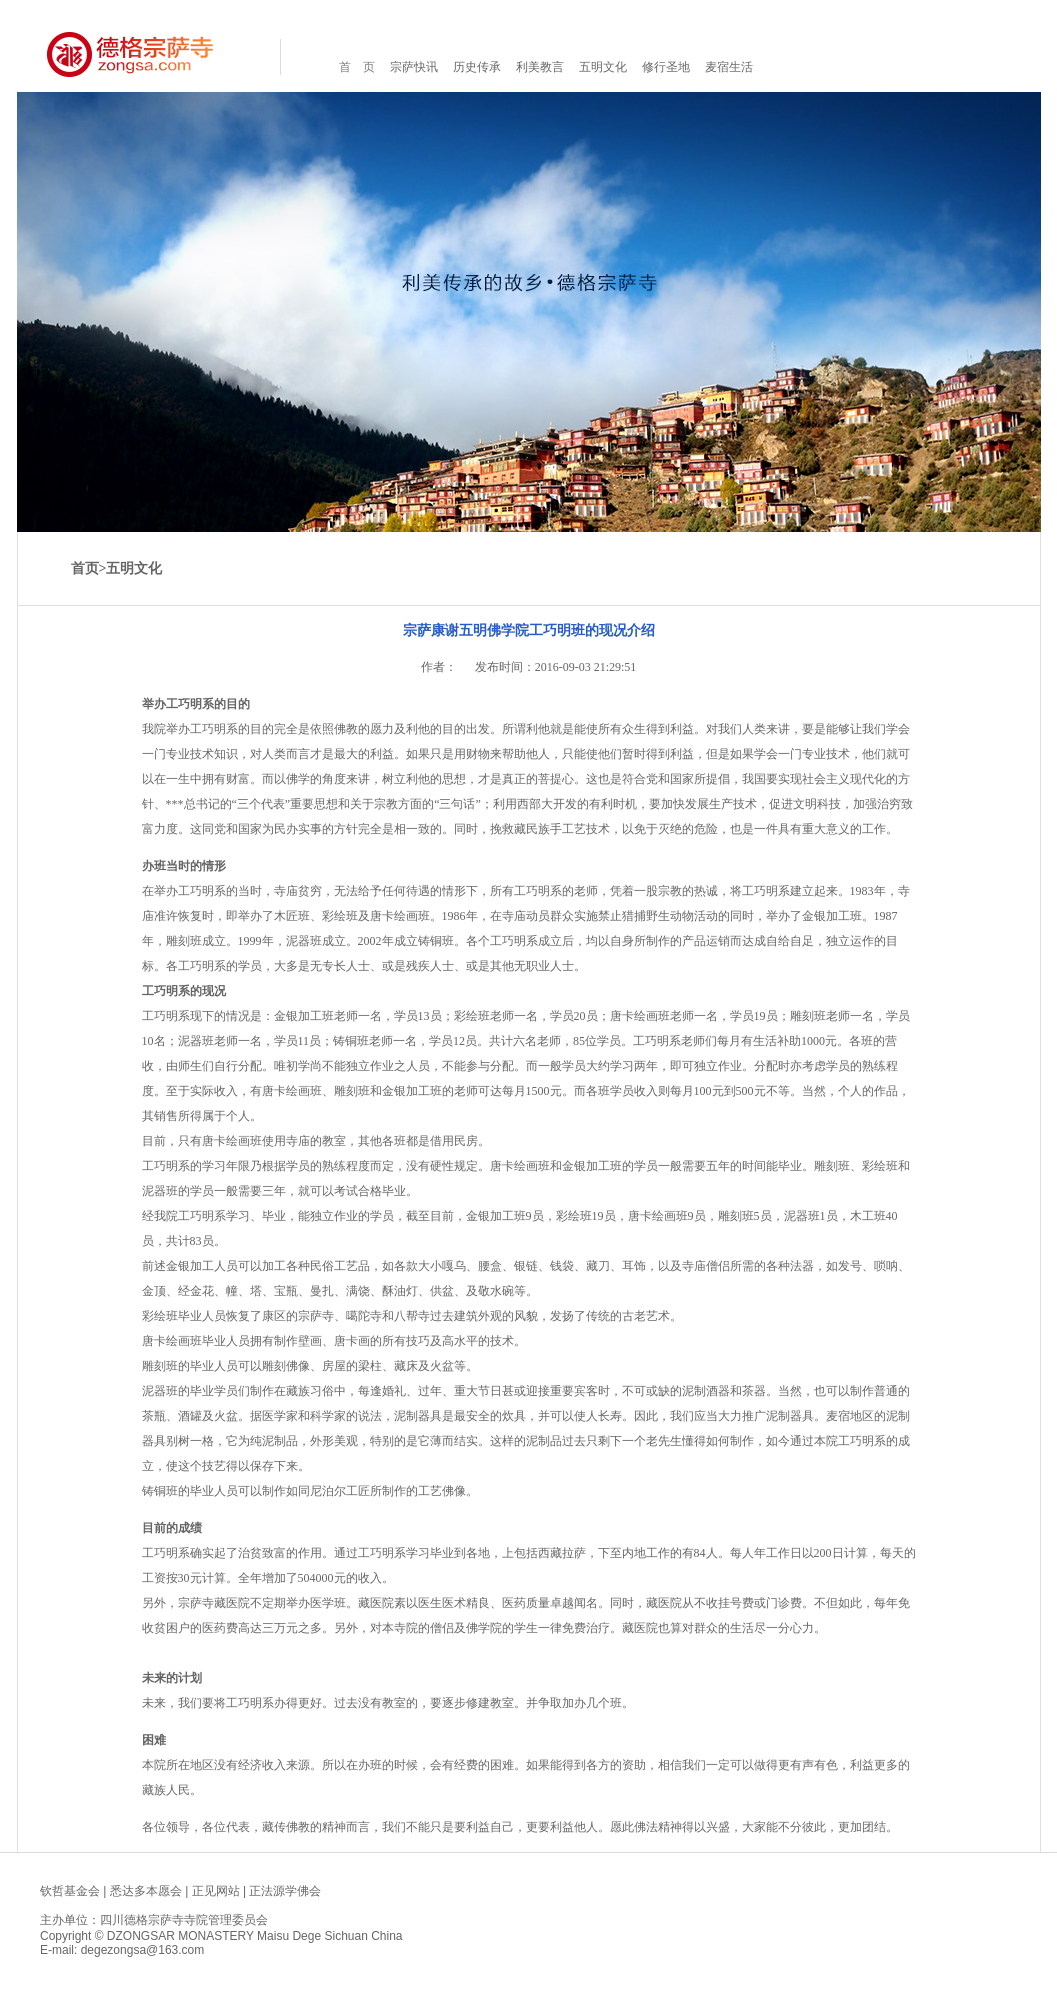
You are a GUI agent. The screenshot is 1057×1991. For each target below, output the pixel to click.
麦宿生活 (729, 67)
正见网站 (216, 1891)
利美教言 (540, 67)
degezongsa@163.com (143, 1950)
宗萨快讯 (414, 67)
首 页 (357, 67)
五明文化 (603, 67)
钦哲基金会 (70, 1891)
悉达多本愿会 (146, 1891)
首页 (85, 568)
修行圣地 (666, 67)
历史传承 (477, 67)
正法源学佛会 (285, 1891)
